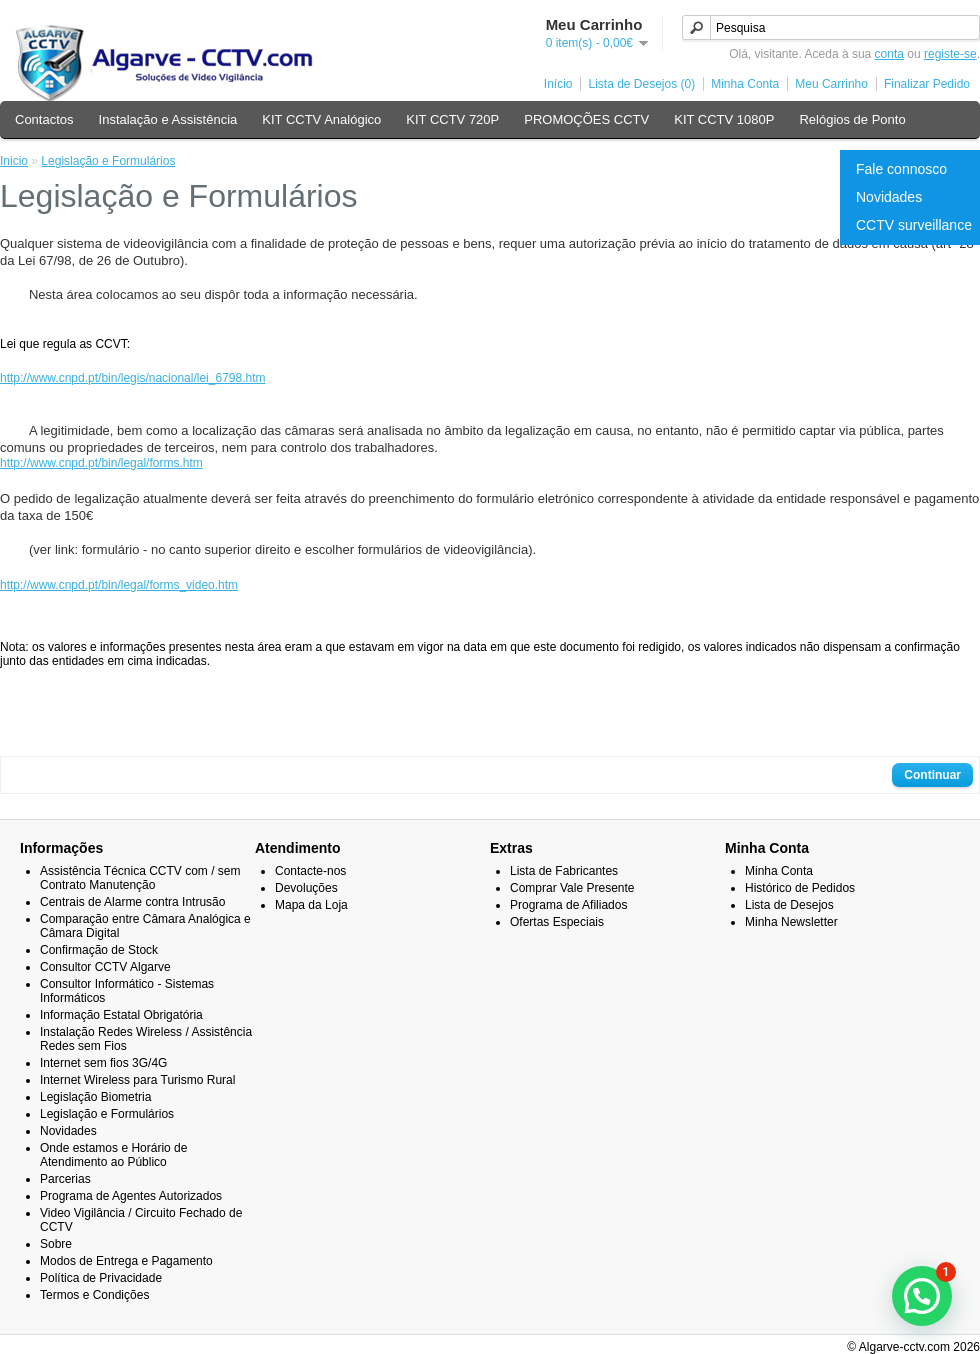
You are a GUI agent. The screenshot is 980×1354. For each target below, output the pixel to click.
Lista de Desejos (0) (641, 84)
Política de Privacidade (101, 1278)
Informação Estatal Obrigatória (121, 1015)
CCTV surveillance (914, 225)
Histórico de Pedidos (800, 888)
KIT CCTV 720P (452, 119)
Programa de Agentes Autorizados (131, 1196)
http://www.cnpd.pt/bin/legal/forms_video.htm (119, 585)
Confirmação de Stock (99, 950)
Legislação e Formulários (108, 161)
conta (889, 54)
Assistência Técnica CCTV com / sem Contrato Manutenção (140, 878)
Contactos (44, 119)
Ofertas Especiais (557, 922)
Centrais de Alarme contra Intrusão (132, 902)
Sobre (56, 1244)
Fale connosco (901, 169)
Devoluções (306, 888)
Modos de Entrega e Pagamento (126, 1261)
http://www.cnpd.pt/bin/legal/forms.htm (101, 463)
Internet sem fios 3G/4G (103, 1063)
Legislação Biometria (95, 1097)
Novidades (889, 197)
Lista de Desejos (789, 905)
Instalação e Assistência (168, 119)
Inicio (14, 161)
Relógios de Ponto (852, 119)
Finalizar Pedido (927, 84)
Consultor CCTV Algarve (105, 967)
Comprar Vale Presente (572, 888)
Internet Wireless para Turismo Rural (137, 1080)
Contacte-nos (310, 871)
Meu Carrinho (831, 84)
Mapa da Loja (311, 905)
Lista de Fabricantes (564, 871)
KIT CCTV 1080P (724, 119)
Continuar (932, 775)
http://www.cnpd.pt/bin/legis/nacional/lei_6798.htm (133, 378)
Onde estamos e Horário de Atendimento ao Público (113, 1155)
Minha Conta (745, 84)
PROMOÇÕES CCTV (586, 119)
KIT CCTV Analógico (321, 119)
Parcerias (65, 1179)
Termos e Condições (94, 1295)
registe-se (950, 54)
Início (558, 84)
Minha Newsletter (791, 922)
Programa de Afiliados (568, 905)
